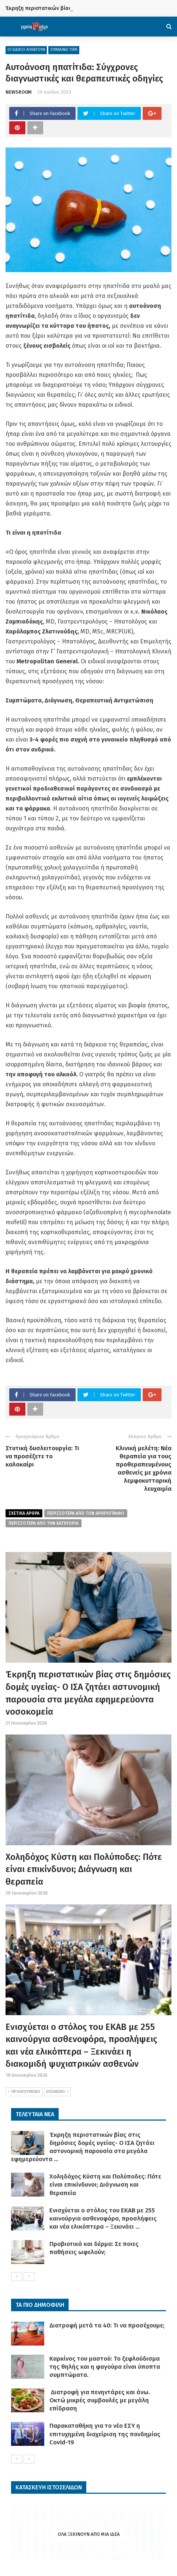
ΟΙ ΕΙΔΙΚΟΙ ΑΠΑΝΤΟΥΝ (26, 50)
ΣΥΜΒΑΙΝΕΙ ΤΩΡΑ (63, 50)
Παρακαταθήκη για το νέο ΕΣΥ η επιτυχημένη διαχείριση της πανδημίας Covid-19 (104, 2434)
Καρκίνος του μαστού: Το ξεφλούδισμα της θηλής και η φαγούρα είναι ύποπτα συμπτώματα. (104, 2367)
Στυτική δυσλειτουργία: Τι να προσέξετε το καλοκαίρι (42, 1456)
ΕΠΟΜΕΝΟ (57, 2092)
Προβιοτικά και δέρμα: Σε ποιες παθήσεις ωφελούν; (94, 2248)
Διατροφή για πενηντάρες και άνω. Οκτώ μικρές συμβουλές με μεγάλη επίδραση (99, 2400)
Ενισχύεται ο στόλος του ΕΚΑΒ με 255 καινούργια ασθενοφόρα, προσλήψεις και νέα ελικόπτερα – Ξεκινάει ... (103, 2218)
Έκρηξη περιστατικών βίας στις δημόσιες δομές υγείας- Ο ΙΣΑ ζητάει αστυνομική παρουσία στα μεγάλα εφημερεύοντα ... (83, 2147)
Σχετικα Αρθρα (23, 1513)
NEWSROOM (19, 92)
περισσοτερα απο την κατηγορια (43, 1523)
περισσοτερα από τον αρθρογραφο (85, 1513)
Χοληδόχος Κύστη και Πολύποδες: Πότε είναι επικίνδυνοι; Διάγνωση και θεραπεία (84, 1869)
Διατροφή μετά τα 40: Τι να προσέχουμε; (106, 2325)
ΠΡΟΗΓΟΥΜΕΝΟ (24, 2092)
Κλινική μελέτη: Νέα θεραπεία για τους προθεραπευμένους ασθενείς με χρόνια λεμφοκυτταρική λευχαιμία (143, 1468)
